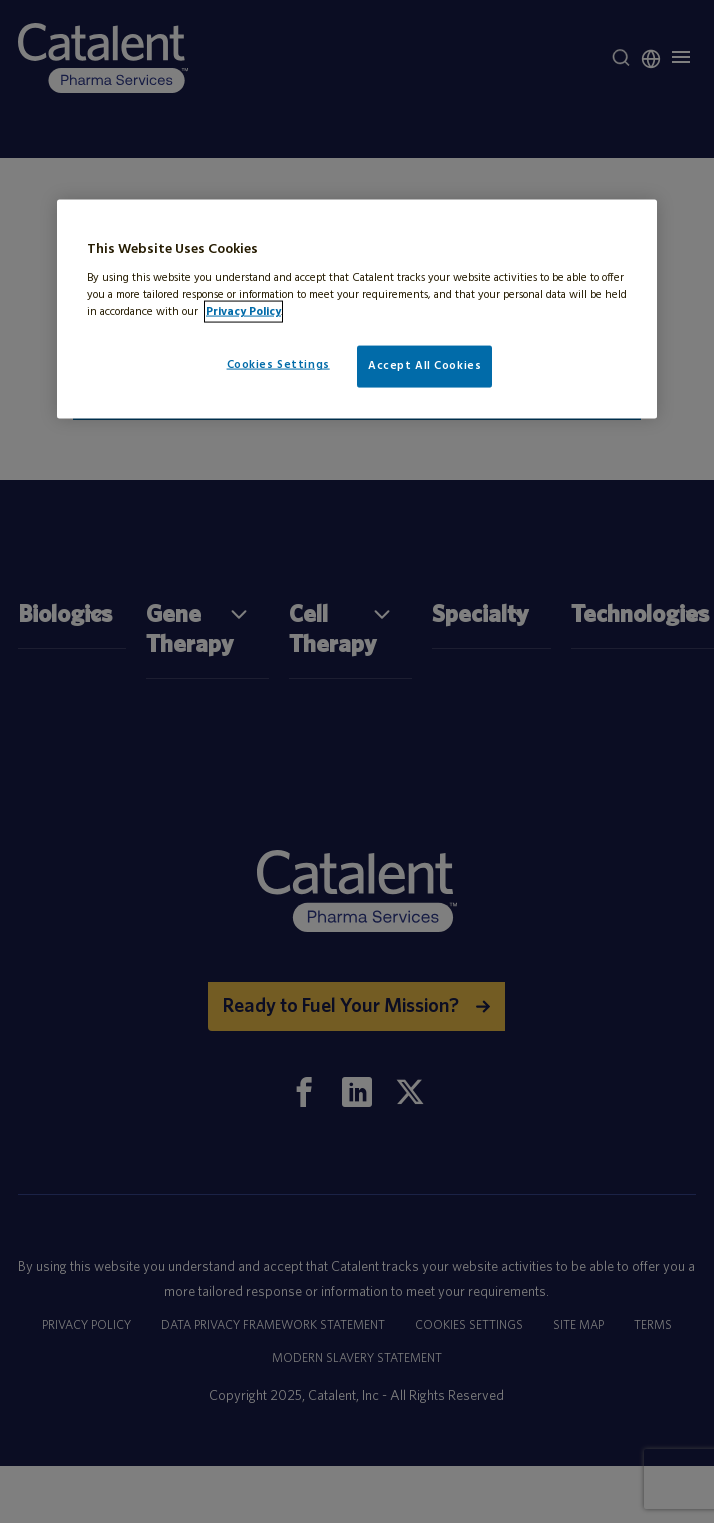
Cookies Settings (278, 365)
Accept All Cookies (424, 366)
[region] (357, 309)
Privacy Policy (243, 312)
